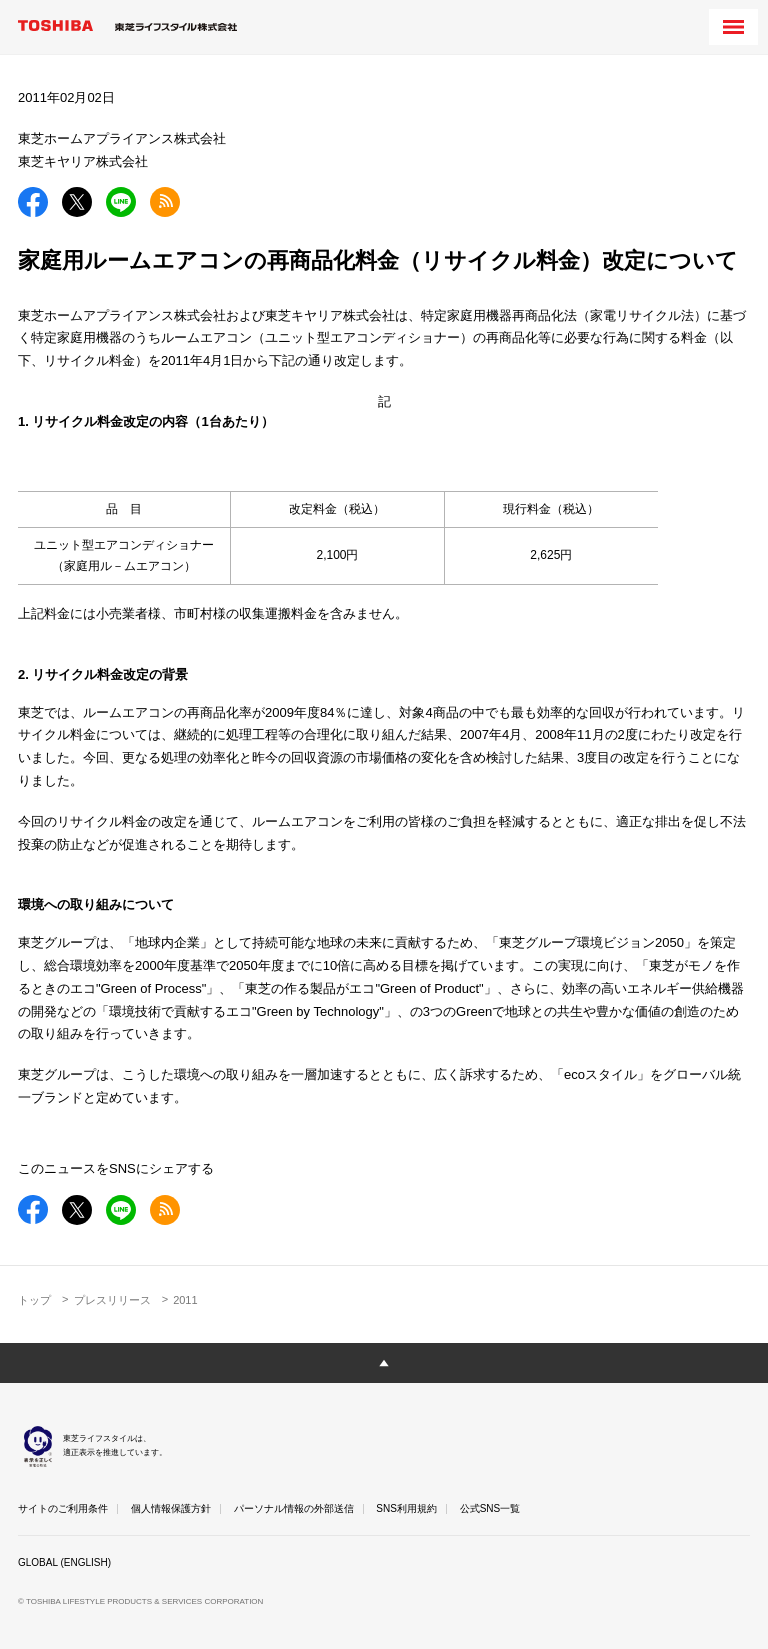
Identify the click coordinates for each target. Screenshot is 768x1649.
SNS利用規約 (406, 1508)
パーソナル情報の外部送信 (294, 1508)
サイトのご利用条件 (63, 1508)
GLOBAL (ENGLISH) (64, 1562)
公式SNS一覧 (490, 1508)
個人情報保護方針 (171, 1508)
